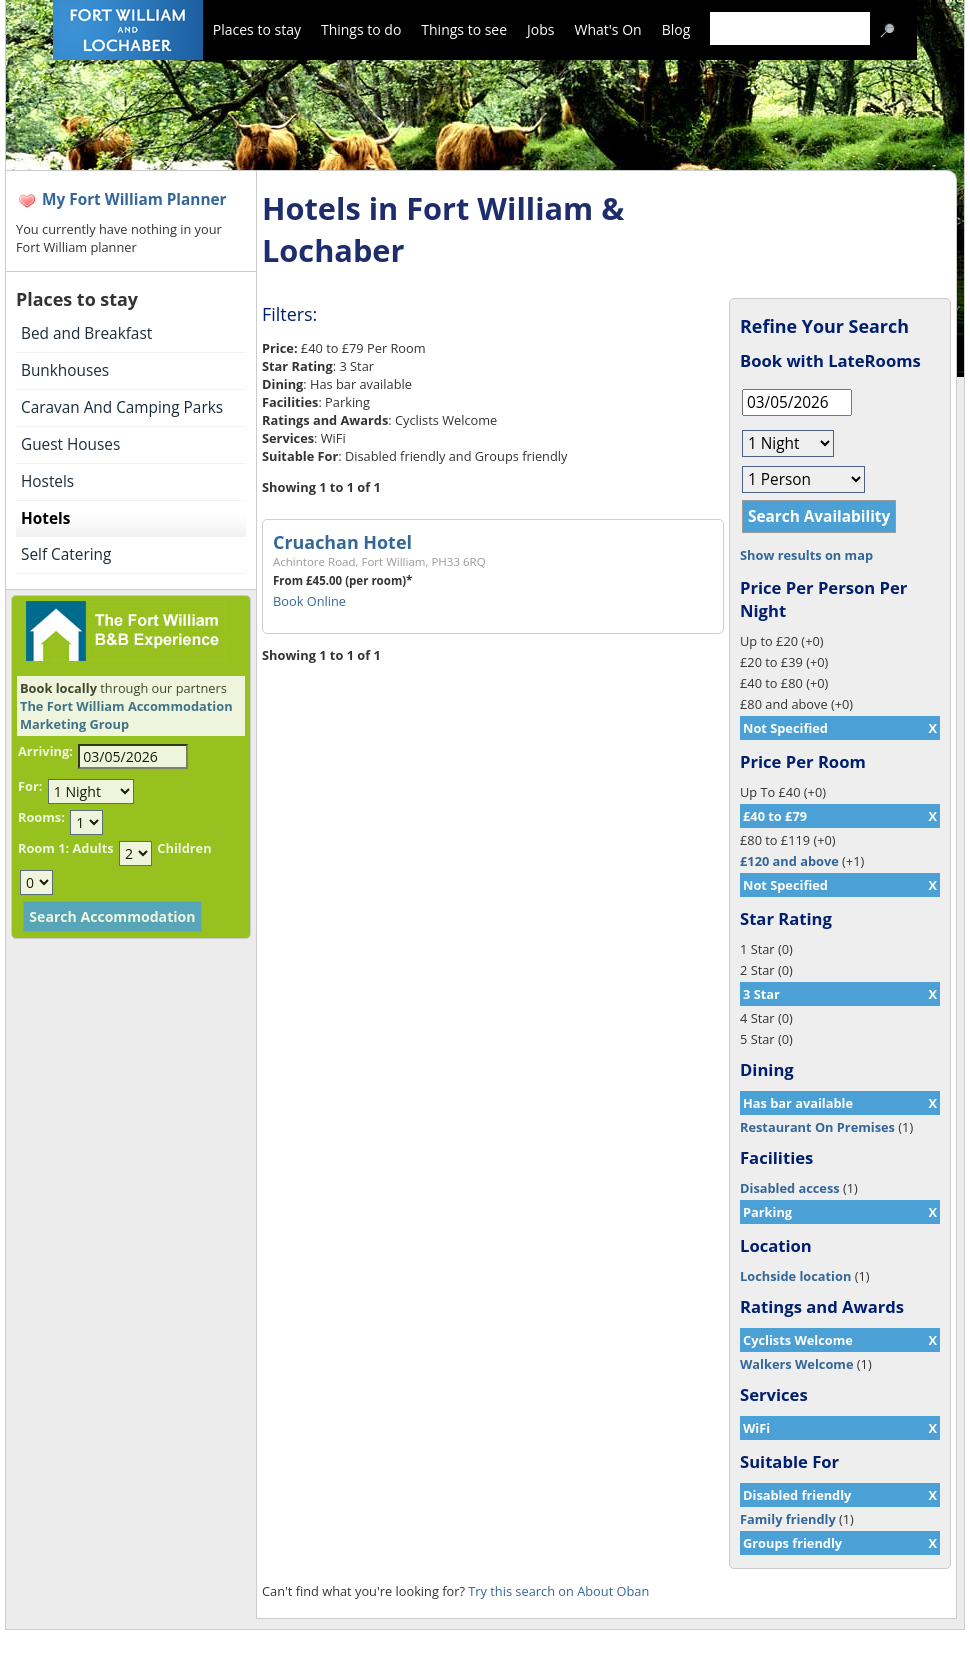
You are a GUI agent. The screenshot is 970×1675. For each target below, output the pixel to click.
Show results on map (806, 555)
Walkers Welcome (796, 1364)
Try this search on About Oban (558, 1591)
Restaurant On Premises (817, 1127)
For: (30, 786)
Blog (676, 29)
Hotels (45, 518)
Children (184, 848)
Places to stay (257, 29)
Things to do (361, 29)
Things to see (464, 29)
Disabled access (790, 1188)
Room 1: (43, 848)
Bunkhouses (65, 370)
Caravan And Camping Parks (122, 407)
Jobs (540, 29)
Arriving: (45, 751)
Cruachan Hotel (342, 542)
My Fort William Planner (134, 199)
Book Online (309, 601)
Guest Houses (70, 444)
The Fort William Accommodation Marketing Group (126, 715)
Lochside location (795, 1276)
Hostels (47, 481)
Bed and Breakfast (86, 333)
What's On (608, 29)
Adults (92, 848)
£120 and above (789, 861)
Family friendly (788, 1519)
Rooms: (41, 817)
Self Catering (66, 554)
